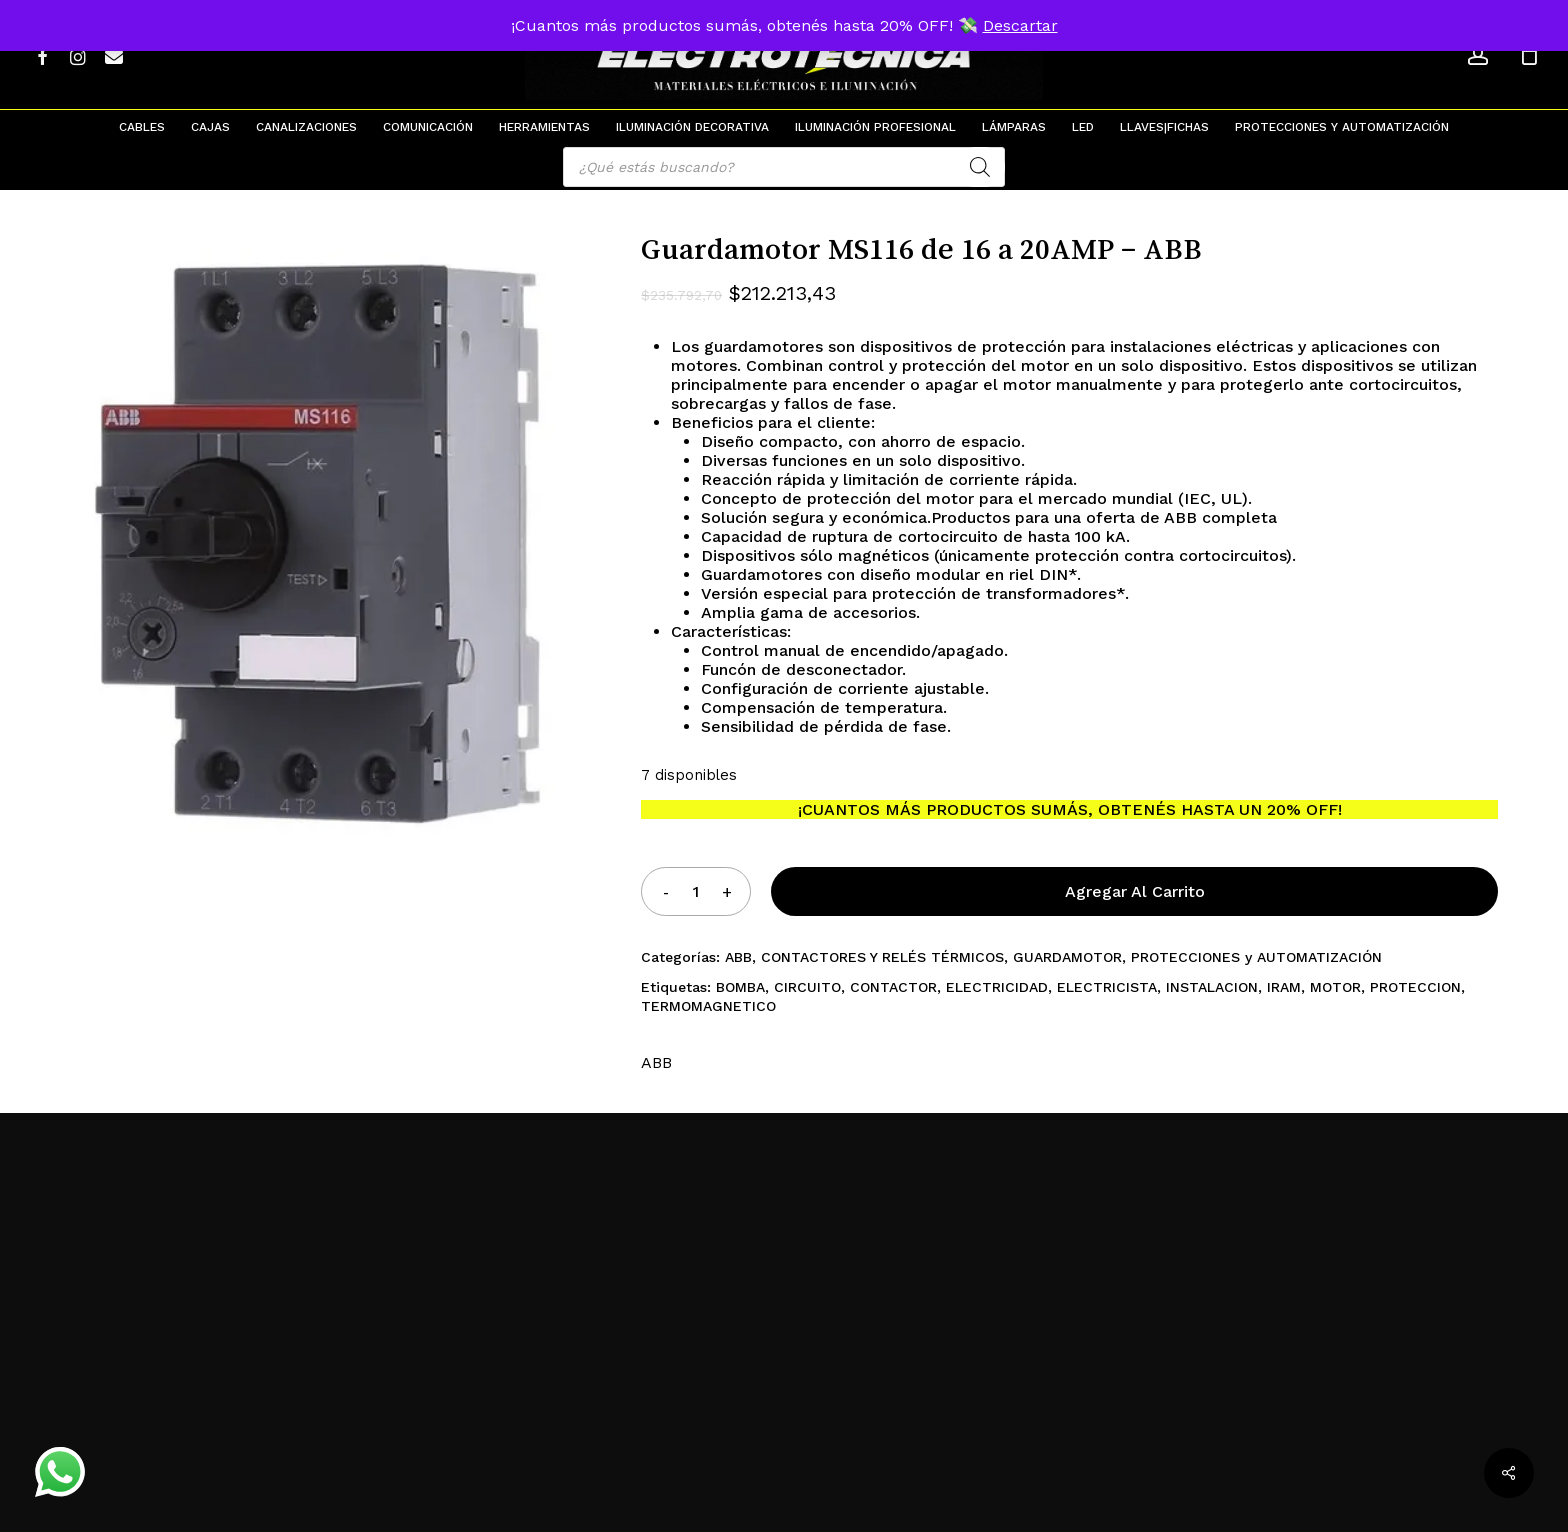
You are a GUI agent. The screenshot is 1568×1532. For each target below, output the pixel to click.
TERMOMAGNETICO (708, 1006)
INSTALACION (1212, 987)
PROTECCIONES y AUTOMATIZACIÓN (1256, 957)
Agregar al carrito (1135, 891)
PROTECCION (1415, 987)
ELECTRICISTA (1107, 987)
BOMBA (740, 987)
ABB (738, 957)
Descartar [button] (1020, 25)
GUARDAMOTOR (1067, 957)
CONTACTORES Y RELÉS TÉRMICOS (882, 957)
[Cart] (1529, 55)
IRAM (1284, 987)
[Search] (980, 167)
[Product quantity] (696, 891)
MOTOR (1335, 987)
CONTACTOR (893, 987)
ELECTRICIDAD (997, 987)
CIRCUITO (807, 987)
